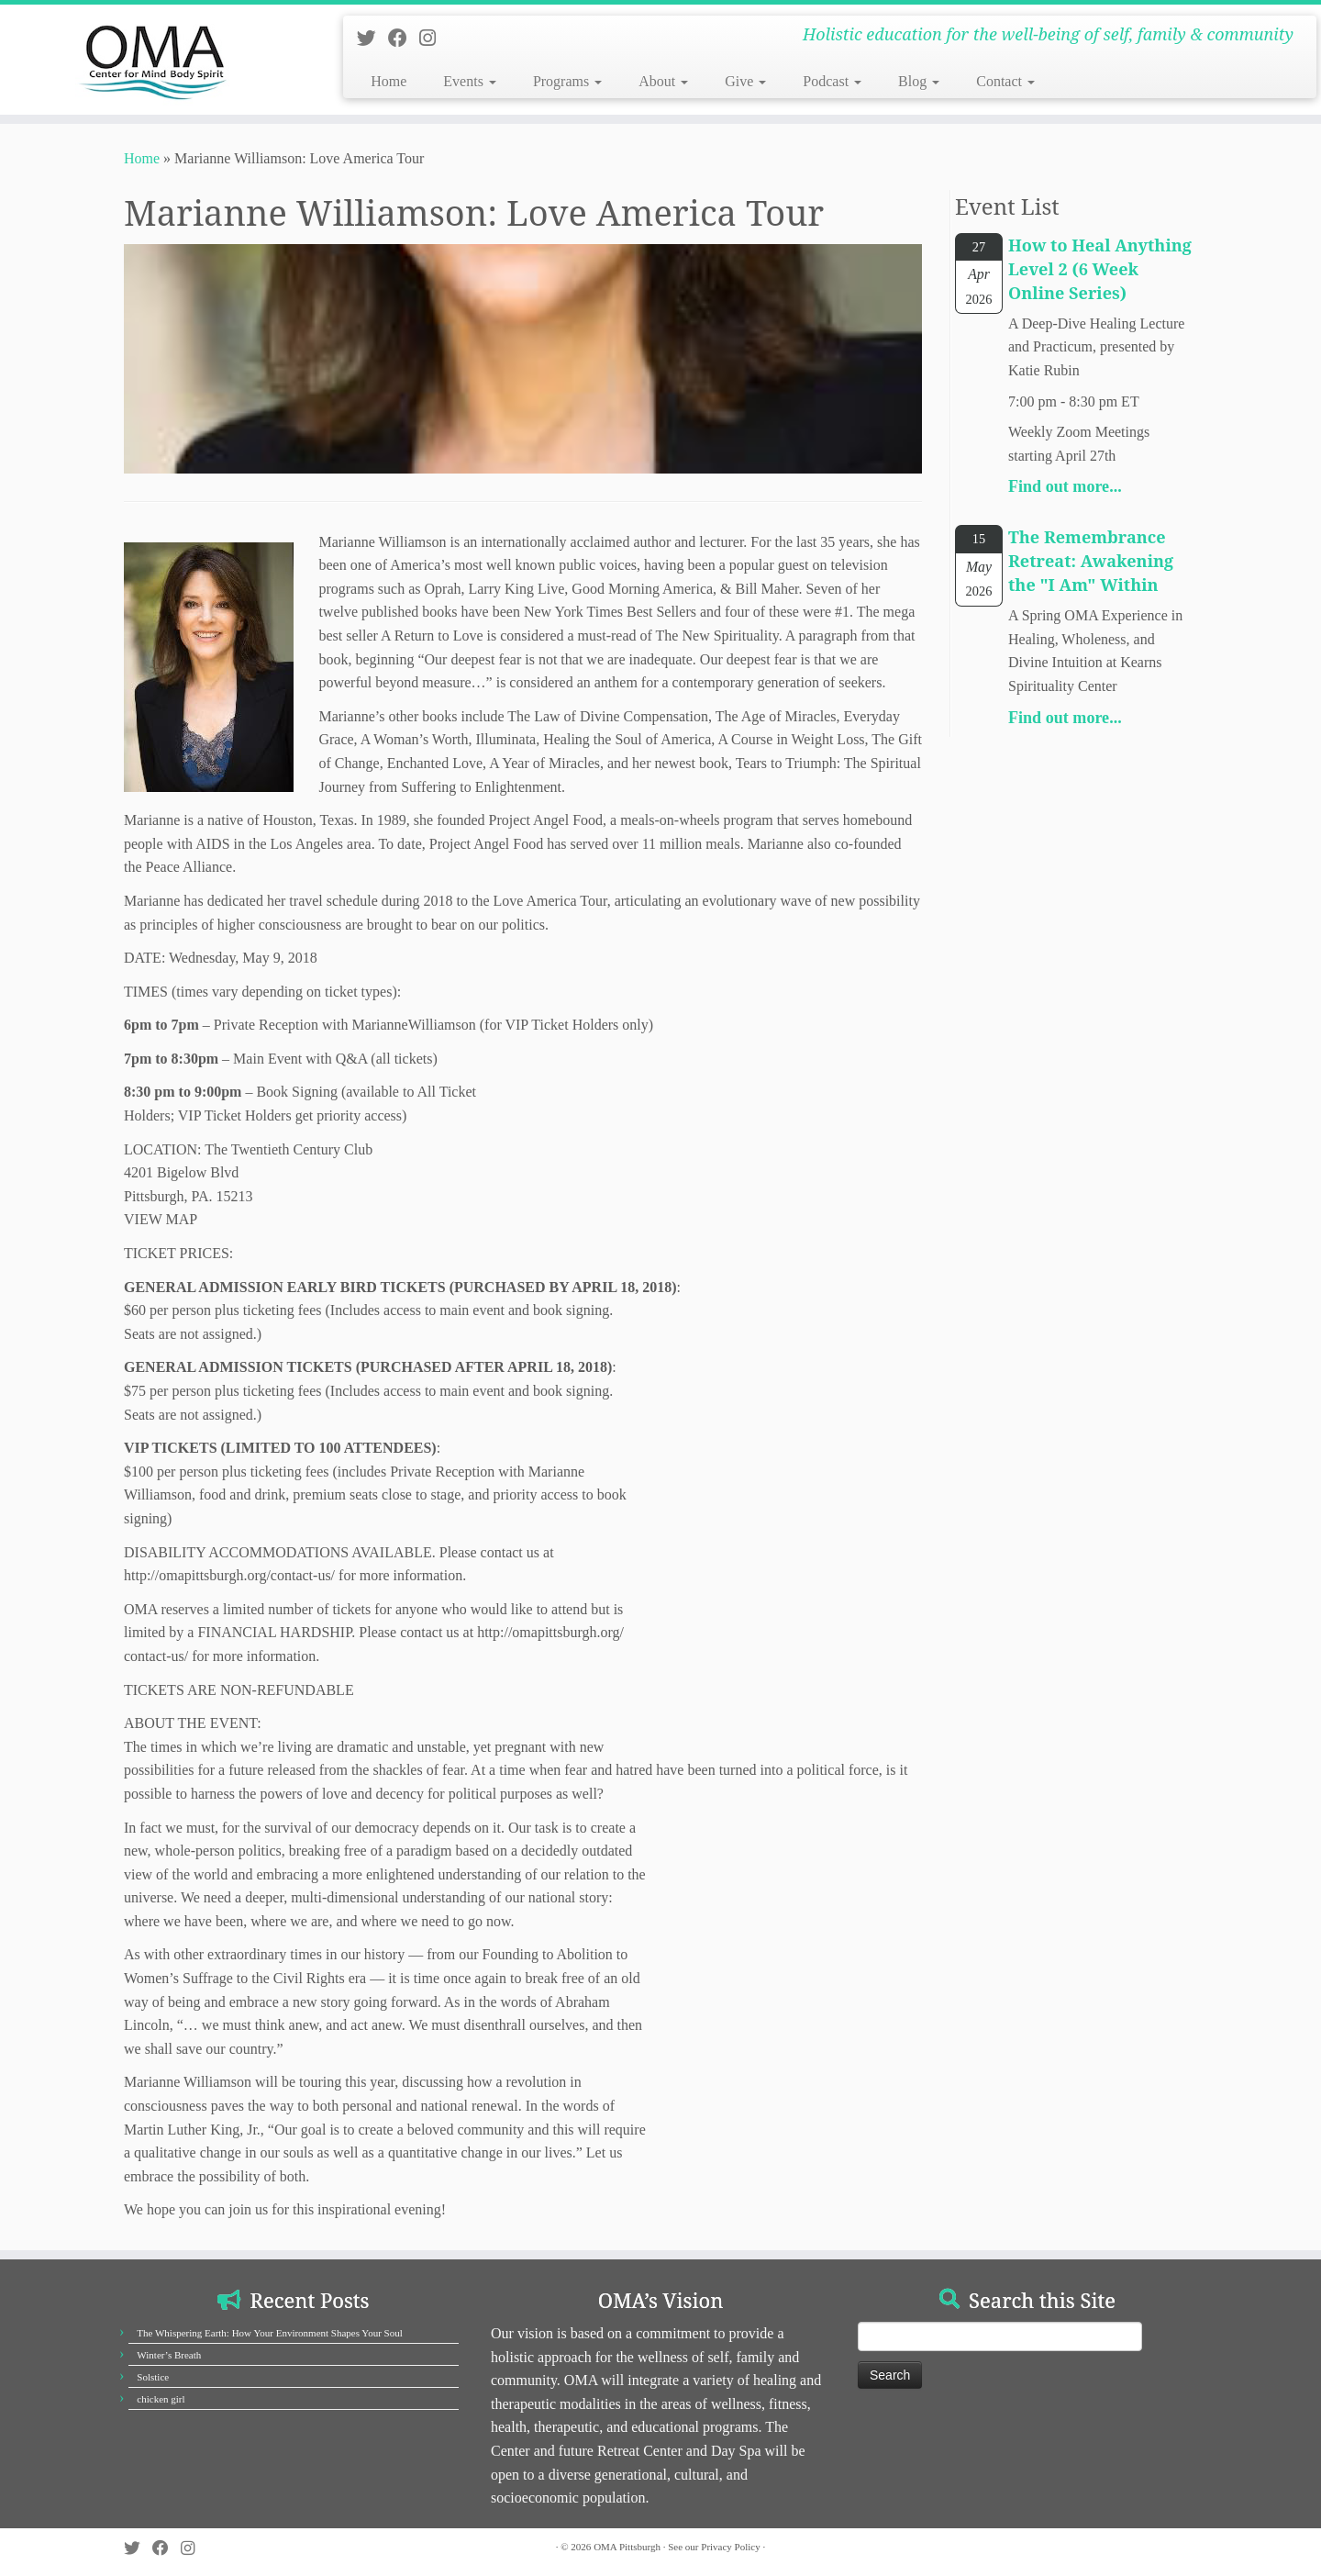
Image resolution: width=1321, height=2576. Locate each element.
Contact (1005, 81)
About (663, 81)
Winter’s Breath (169, 2354)
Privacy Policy (730, 2546)
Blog (918, 81)
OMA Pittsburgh (627, 2546)
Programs (567, 81)
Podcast (832, 81)
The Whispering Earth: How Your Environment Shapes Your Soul (269, 2332)
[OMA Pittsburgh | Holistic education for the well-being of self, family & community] (152, 60)
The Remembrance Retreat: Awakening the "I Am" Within (1090, 561)
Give (745, 81)
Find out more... (1065, 486)
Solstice (153, 2376)
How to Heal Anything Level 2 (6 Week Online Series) (1100, 269)
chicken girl (160, 2398)
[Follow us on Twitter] (372, 38)
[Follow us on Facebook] (403, 38)
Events (469, 81)
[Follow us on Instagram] (433, 38)
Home (388, 81)
